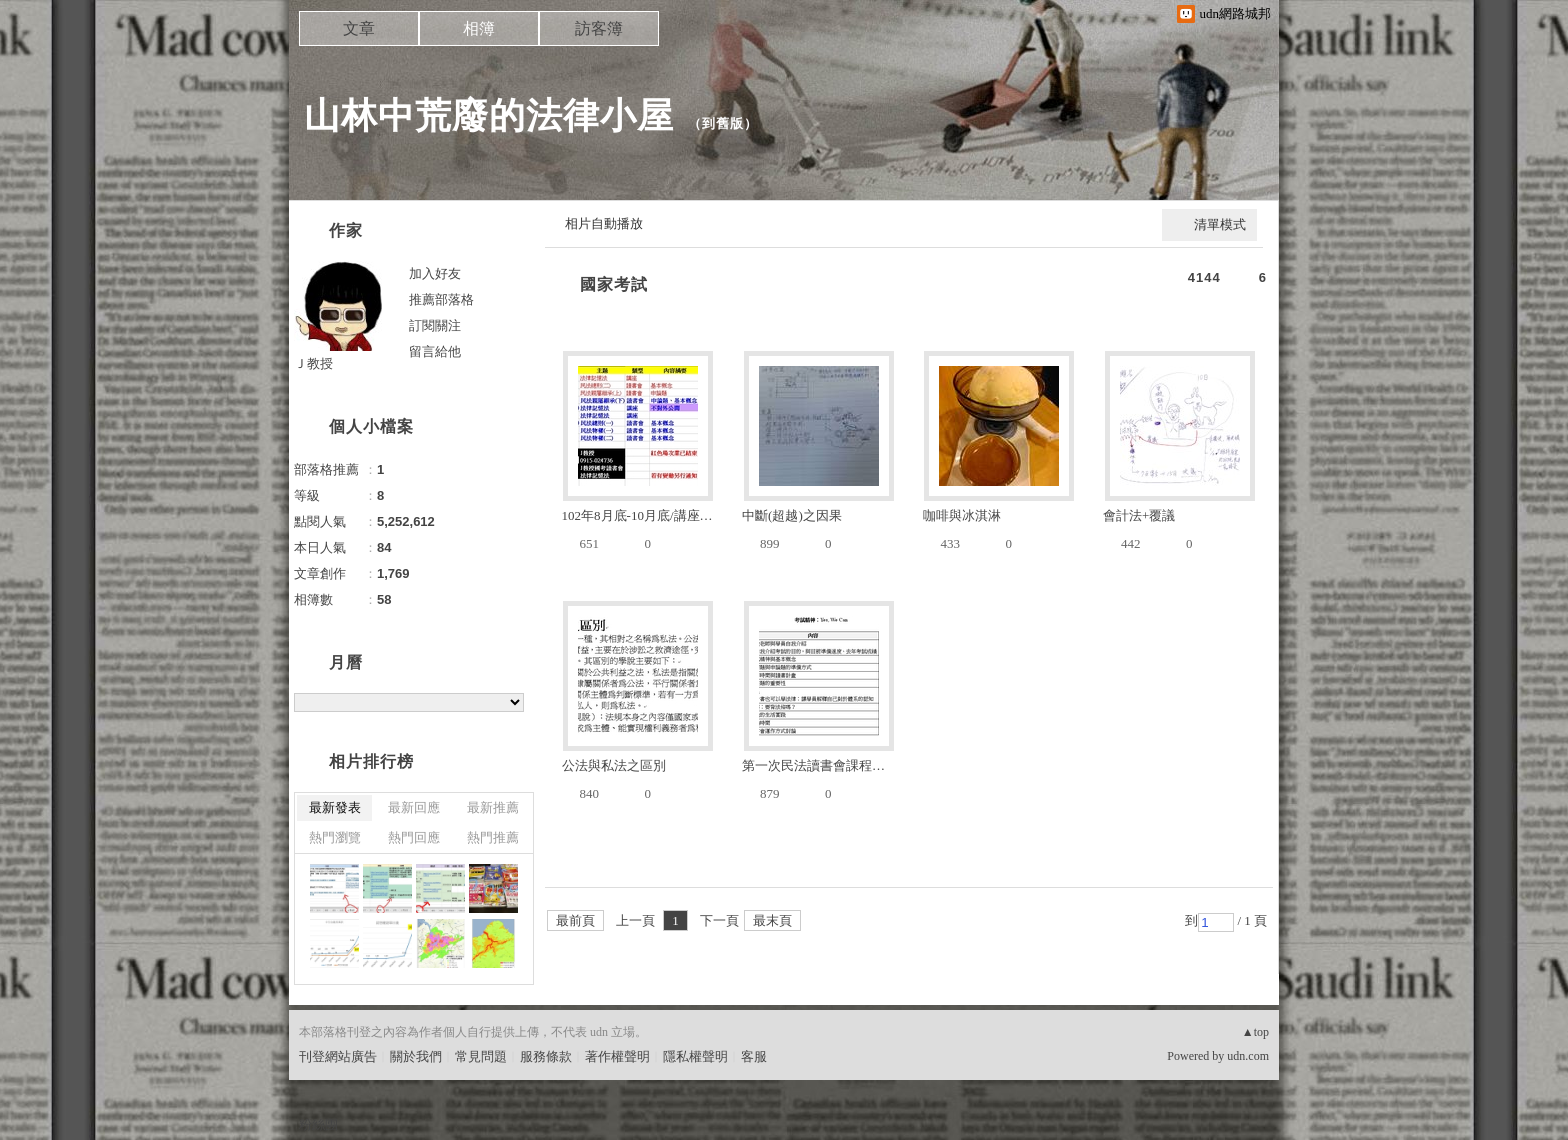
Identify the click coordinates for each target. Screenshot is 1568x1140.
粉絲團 (318, 1124)
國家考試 (614, 284)
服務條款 (546, 1056)
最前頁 (575, 920)
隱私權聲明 (695, 1056)
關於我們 (416, 1056)
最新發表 (335, 807)
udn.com (1248, 1056)
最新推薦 (493, 807)
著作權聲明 (617, 1056)
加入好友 (435, 273)
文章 (359, 28)
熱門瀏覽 (335, 837)
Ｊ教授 (313, 363)
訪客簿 (599, 28)
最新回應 (414, 807)
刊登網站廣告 (338, 1056)
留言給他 (435, 351)
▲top (1255, 1032)
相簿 (479, 28)
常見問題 (481, 1056)
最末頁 (772, 920)
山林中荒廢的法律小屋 (489, 115)
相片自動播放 (604, 223)
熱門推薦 (493, 837)
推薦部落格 (441, 299)
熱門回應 (414, 837)
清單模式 (1220, 224)
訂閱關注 (435, 325)
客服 (754, 1056)
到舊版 (723, 123)
